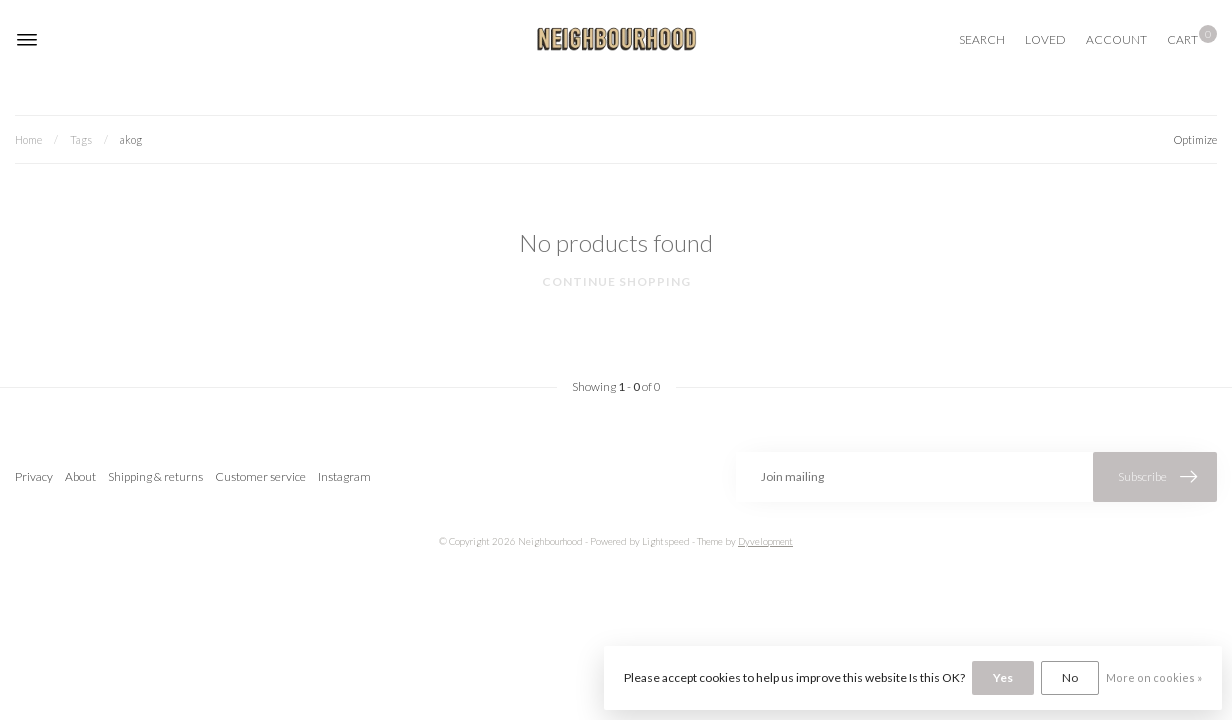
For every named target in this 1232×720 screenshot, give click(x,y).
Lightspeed (666, 541)
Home (28, 139)
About (80, 476)
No (1070, 677)
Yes (1003, 677)
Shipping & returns (155, 476)
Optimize (1195, 139)
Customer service (260, 476)
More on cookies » (1154, 677)
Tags (81, 139)
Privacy (34, 476)
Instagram (344, 476)
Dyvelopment (765, 541)
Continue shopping (616, 281)
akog (131, 139)
